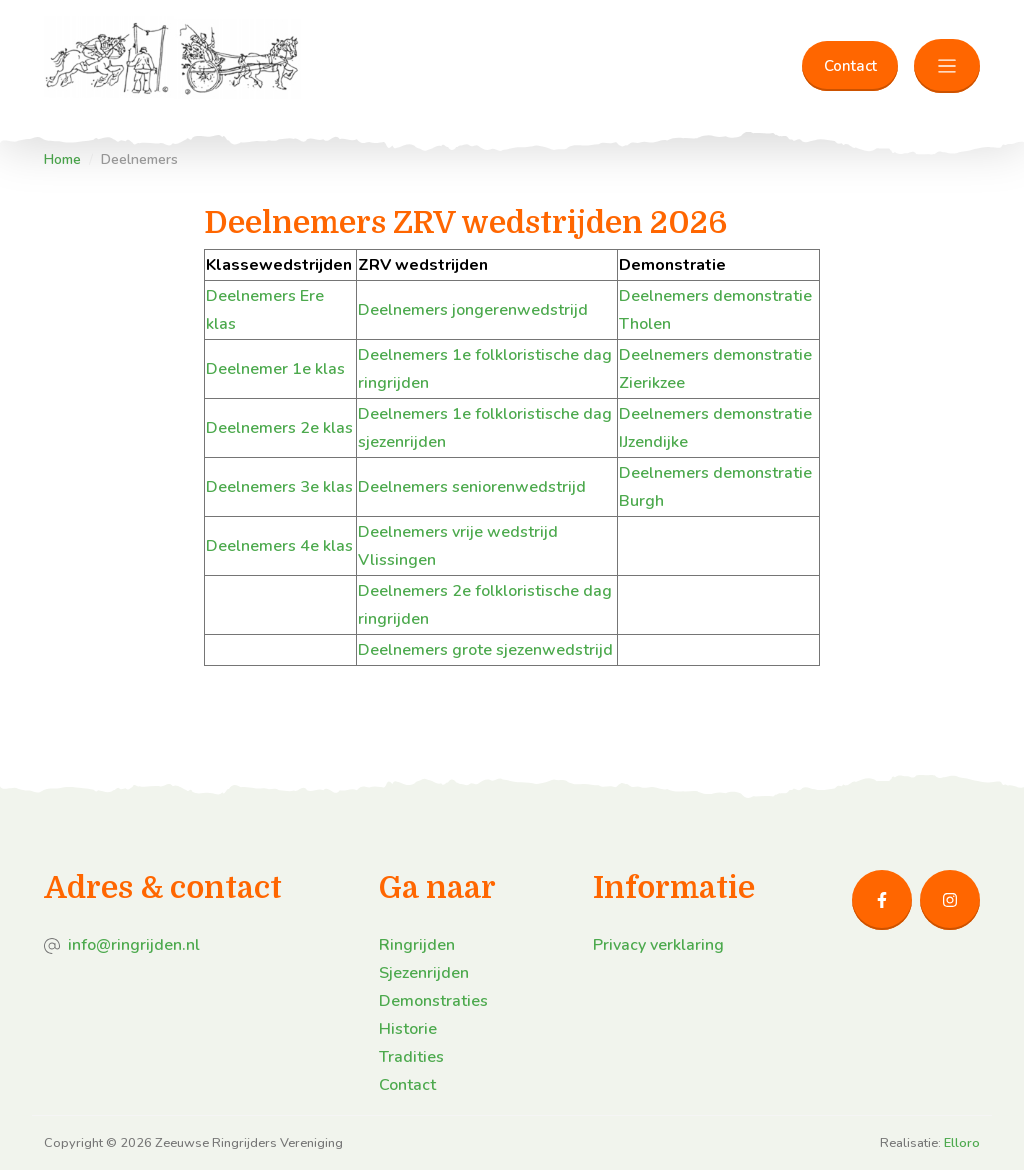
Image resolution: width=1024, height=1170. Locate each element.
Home (62, 159)
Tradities (411, 1057)
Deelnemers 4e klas (279, 546)
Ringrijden (417, 945)
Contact (850, 66)
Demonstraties (433, 1001)
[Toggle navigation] (947, 66)
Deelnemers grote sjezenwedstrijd (485, 650)
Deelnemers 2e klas (279, 428)
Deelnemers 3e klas (279, 487)
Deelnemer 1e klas (275, 369)
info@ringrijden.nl (134, 945)
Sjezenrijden (424, 973)
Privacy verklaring (658, 945)
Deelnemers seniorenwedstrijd (472, 487)
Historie (408, 1029)
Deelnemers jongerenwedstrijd (473, 310)
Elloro (962, 1143)
